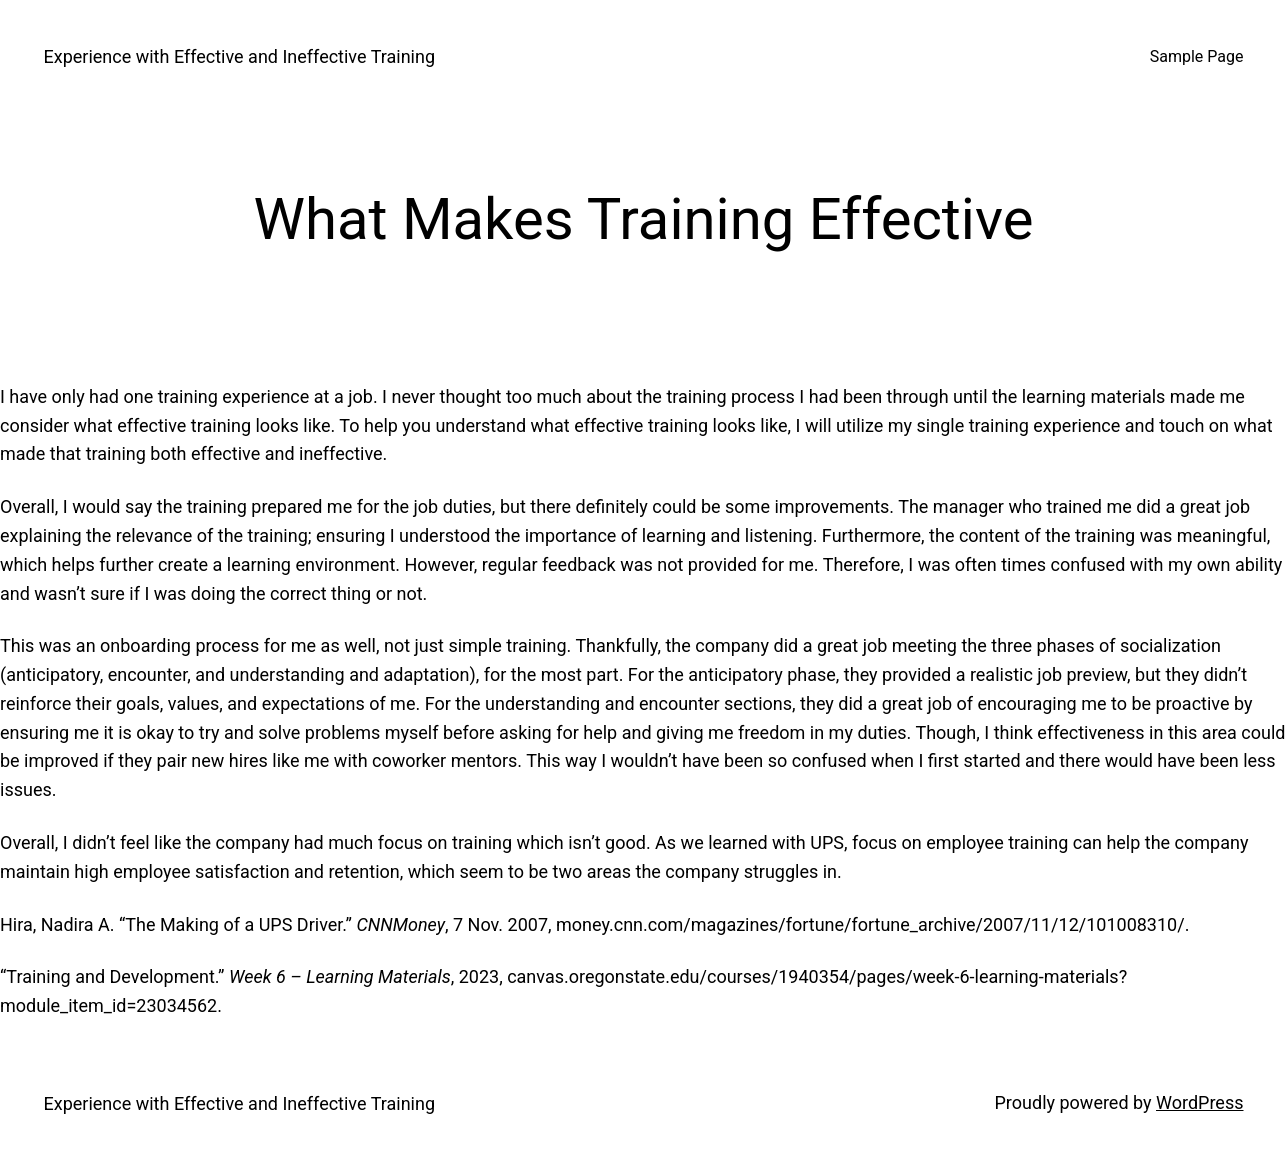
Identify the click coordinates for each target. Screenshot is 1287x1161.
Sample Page (1197, 56)
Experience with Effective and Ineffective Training (240, 56)
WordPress (1199, 1102)
